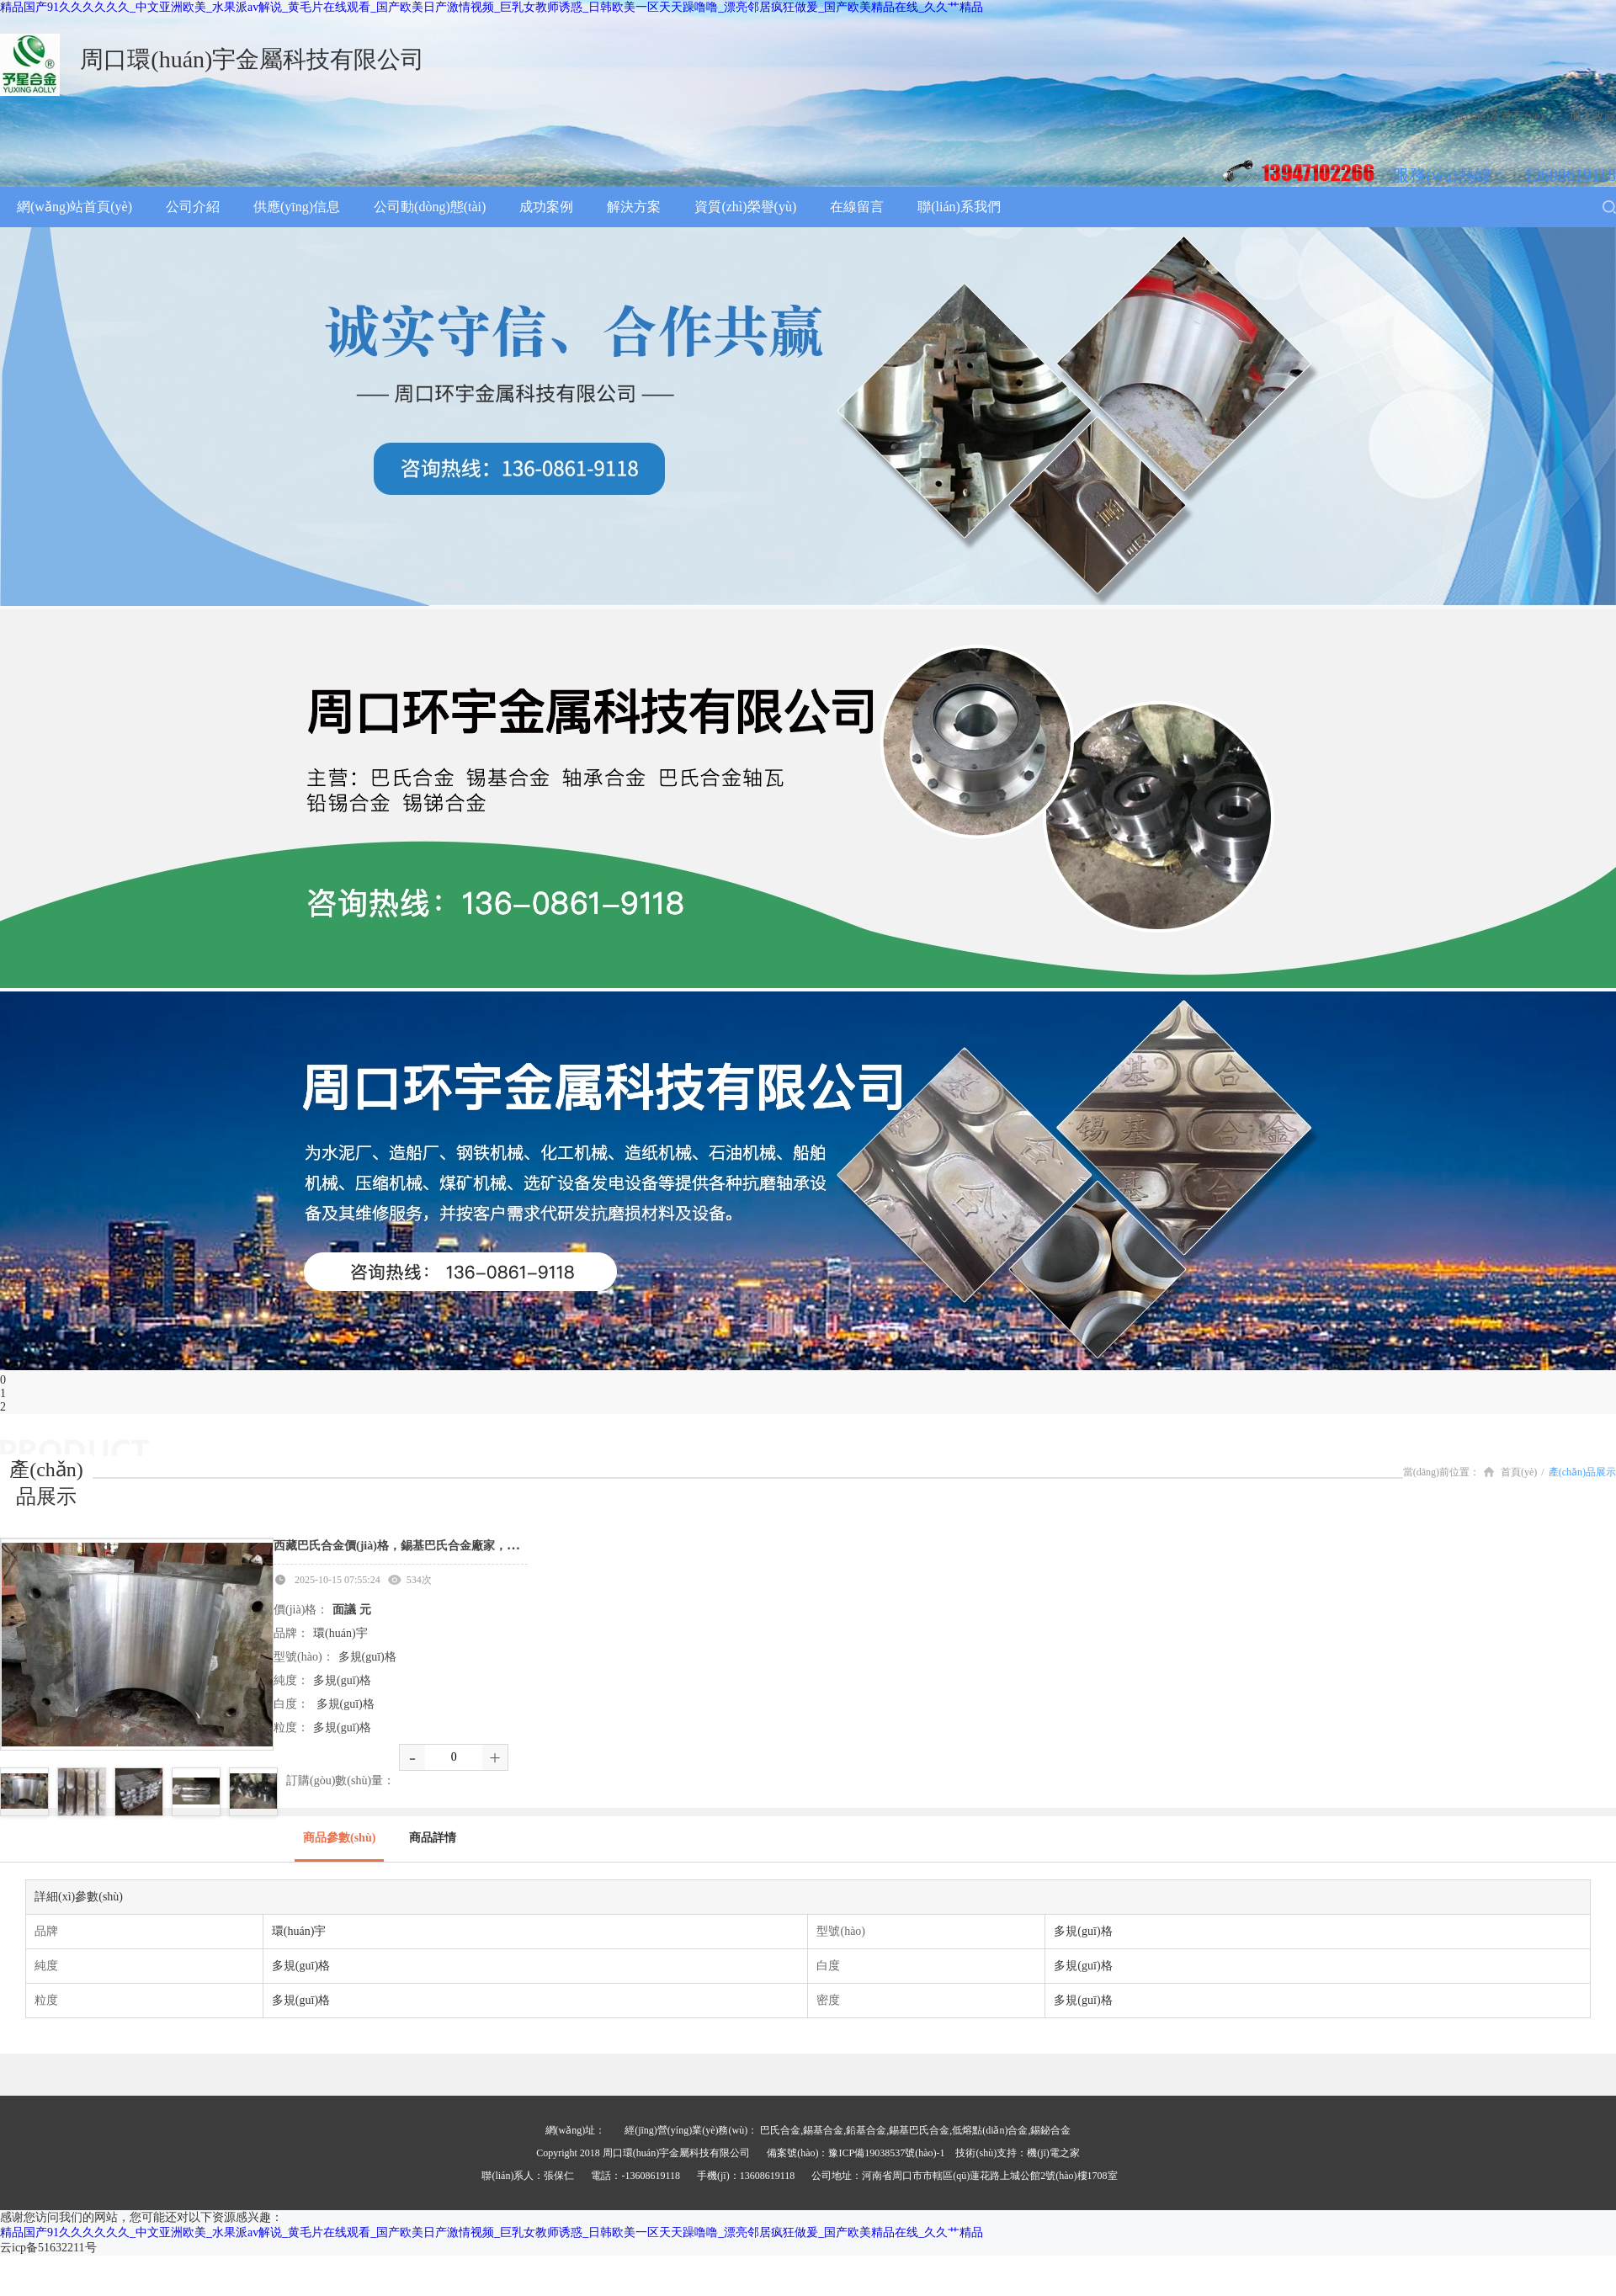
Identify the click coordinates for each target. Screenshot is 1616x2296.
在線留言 (857, 206)
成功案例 (546, 206)
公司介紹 (193, 206)
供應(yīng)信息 (296, 206)
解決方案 (634, 206)
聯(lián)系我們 (959, 206)
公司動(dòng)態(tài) (430, 206)
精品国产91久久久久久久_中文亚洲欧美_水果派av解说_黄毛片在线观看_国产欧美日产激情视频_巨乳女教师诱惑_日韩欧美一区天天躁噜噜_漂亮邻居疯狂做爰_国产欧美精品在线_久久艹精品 (491, 7)
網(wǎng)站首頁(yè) (74, 206)
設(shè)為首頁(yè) (1499, 116)
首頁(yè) (1510, 1472)
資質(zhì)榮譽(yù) (745, 206)
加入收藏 (1592, 116)
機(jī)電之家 (1053, 2153)
